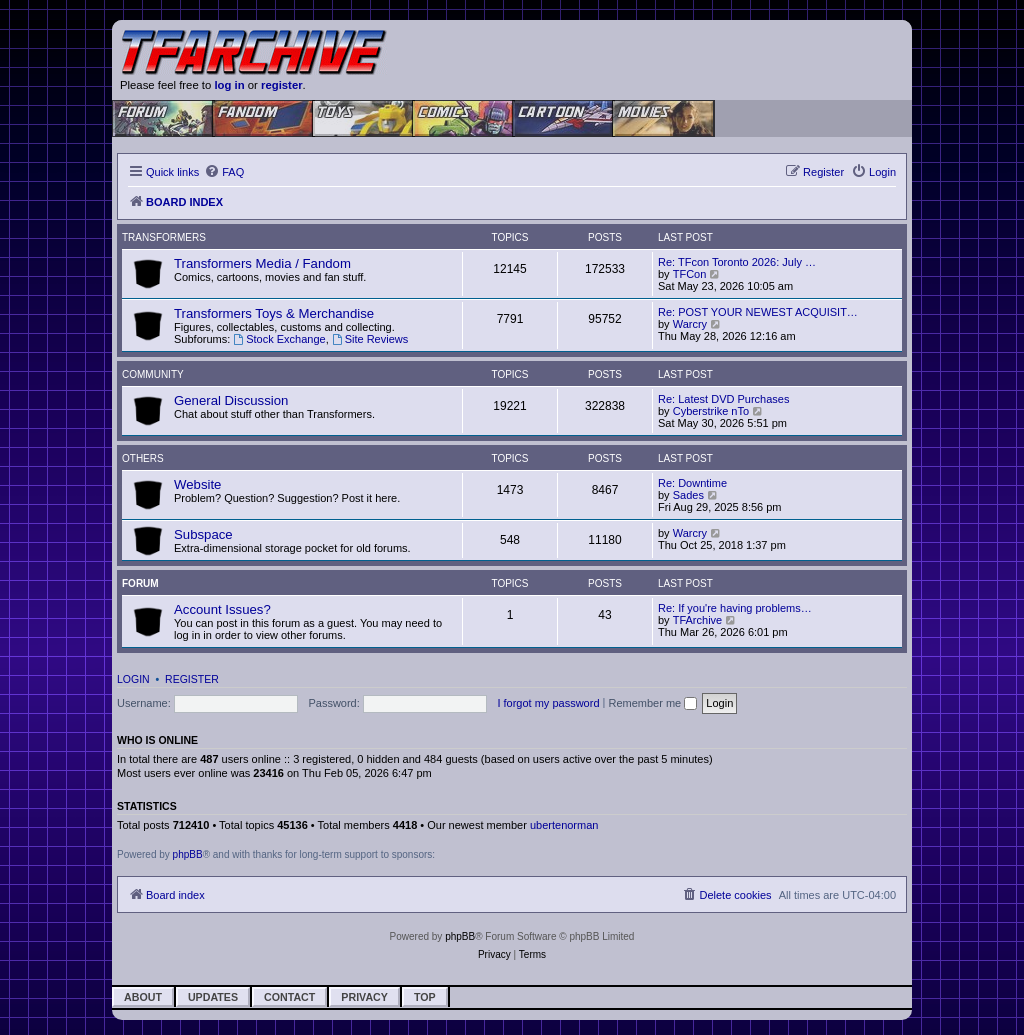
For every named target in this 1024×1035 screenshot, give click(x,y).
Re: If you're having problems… (735, 608)
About (143, 997)
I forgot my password (548, 703)
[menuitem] (224, 172)
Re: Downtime (692, 483)
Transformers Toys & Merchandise (274, 313)
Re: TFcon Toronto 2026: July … (737, 262)
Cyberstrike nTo (711, 411)
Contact (289, 997)
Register (192, 679)
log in (229, 85)
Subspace (203, 534)
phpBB (188, 854)
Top (425, 997)
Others (143, 458)
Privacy (364, 997)
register (282, 85)
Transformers (164, 237)
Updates (213, 997)
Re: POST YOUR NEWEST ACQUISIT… (758, 312)
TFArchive (698, 620)
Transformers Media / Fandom (262, 263)
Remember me (652, 703)
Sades (688, 495)
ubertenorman (564, 825)
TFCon (690, 274)
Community (153, 374)
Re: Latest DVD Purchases (723, 399)
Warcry (690, 324)
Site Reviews (370, 339)
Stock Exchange (279, 339)
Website (197, 484)
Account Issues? (222, 609)
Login (133, 679)
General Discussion (231, 400)
